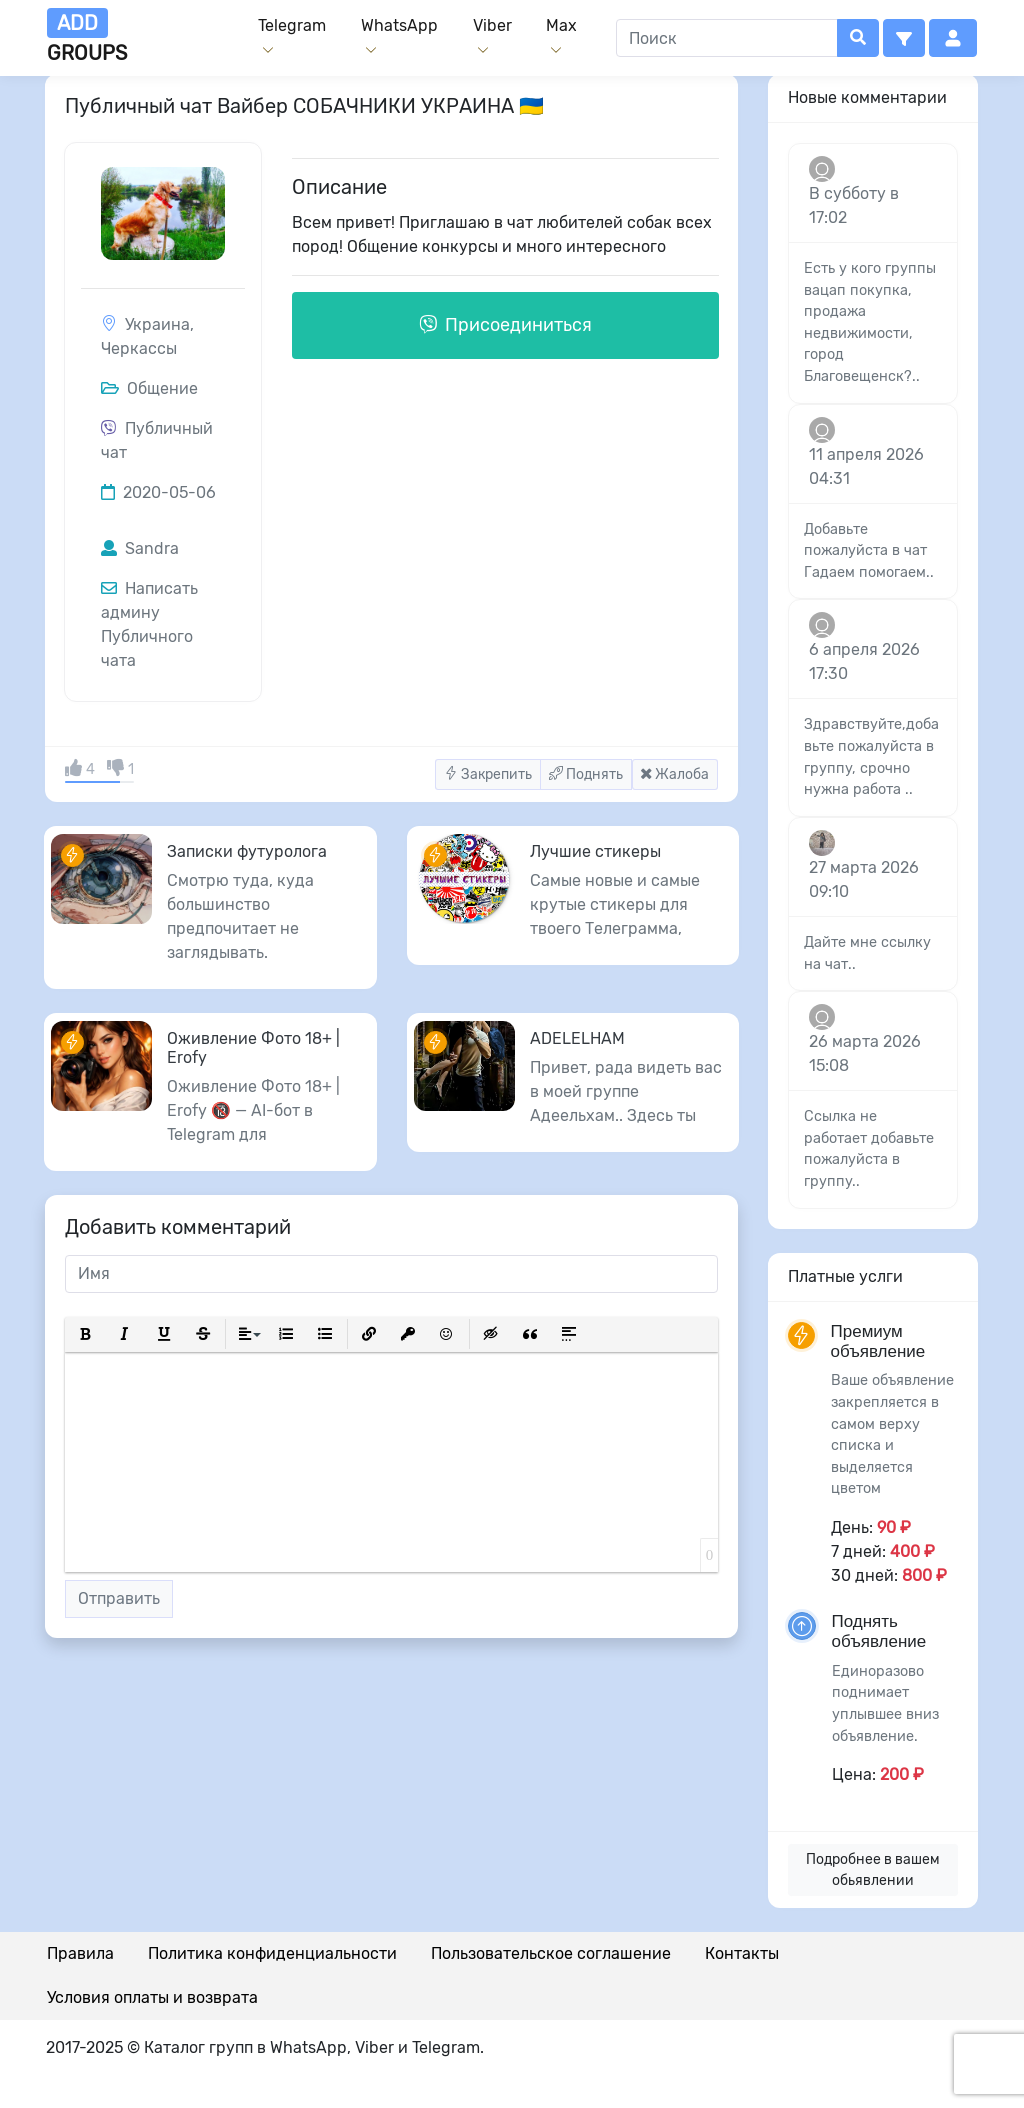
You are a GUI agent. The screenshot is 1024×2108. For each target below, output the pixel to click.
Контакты (742, 1953)
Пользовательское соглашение (551, 1953)
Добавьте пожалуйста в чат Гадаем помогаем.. (869, 551)
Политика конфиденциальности (272, 1953)
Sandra (140, 548)
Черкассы (139, 348)
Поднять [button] (586, 774)
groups (87, 36)
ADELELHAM (577, 1038)
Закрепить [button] (488, 774)
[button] (904, 38)
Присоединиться (505, 325)
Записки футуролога (247, 851)
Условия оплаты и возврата (152, 1997)
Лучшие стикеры (595, 851)
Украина (157, 324)
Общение (149, 388)
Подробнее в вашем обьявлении (873, 1870)
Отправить (119, 1598)
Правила (80, 1953)
